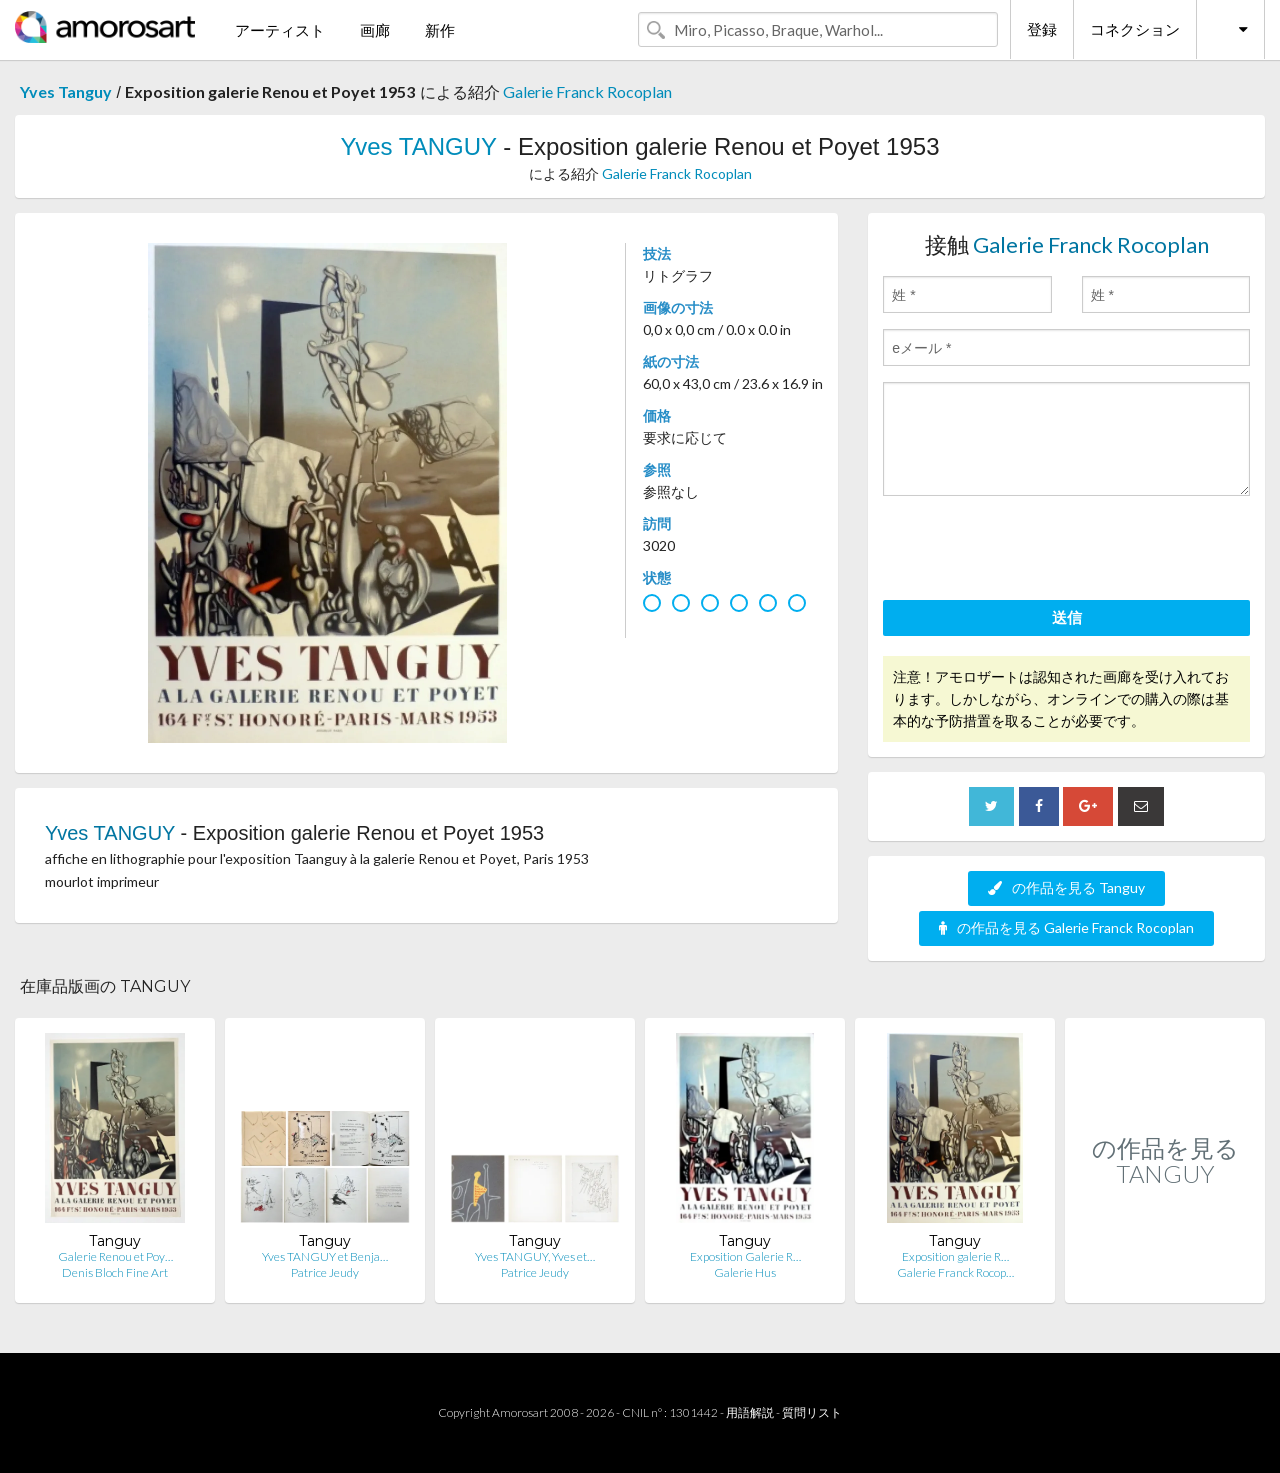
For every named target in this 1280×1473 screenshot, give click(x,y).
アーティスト (280, 30)
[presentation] (1035, 551)
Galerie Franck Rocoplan (587, 91)
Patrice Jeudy (325, 1272)
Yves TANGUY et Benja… (325, 1256)
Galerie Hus (745, 1272)
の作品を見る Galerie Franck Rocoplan (1066, 927)
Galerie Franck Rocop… (955, 1272)
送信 (1067, 617)
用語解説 (750, 1412)
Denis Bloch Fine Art (115, 1272)
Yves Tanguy (66, 91)
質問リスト (812, 1412)
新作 (440, 30)
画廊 (375, 30)
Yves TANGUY (418, 146)
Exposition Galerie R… (745, 1256)
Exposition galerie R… (955, 1256)
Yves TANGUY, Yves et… (535, 1256)
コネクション (1135, 29)
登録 (1042, 29)
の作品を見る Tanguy (1066, 887)
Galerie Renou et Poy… (115, 1256)
